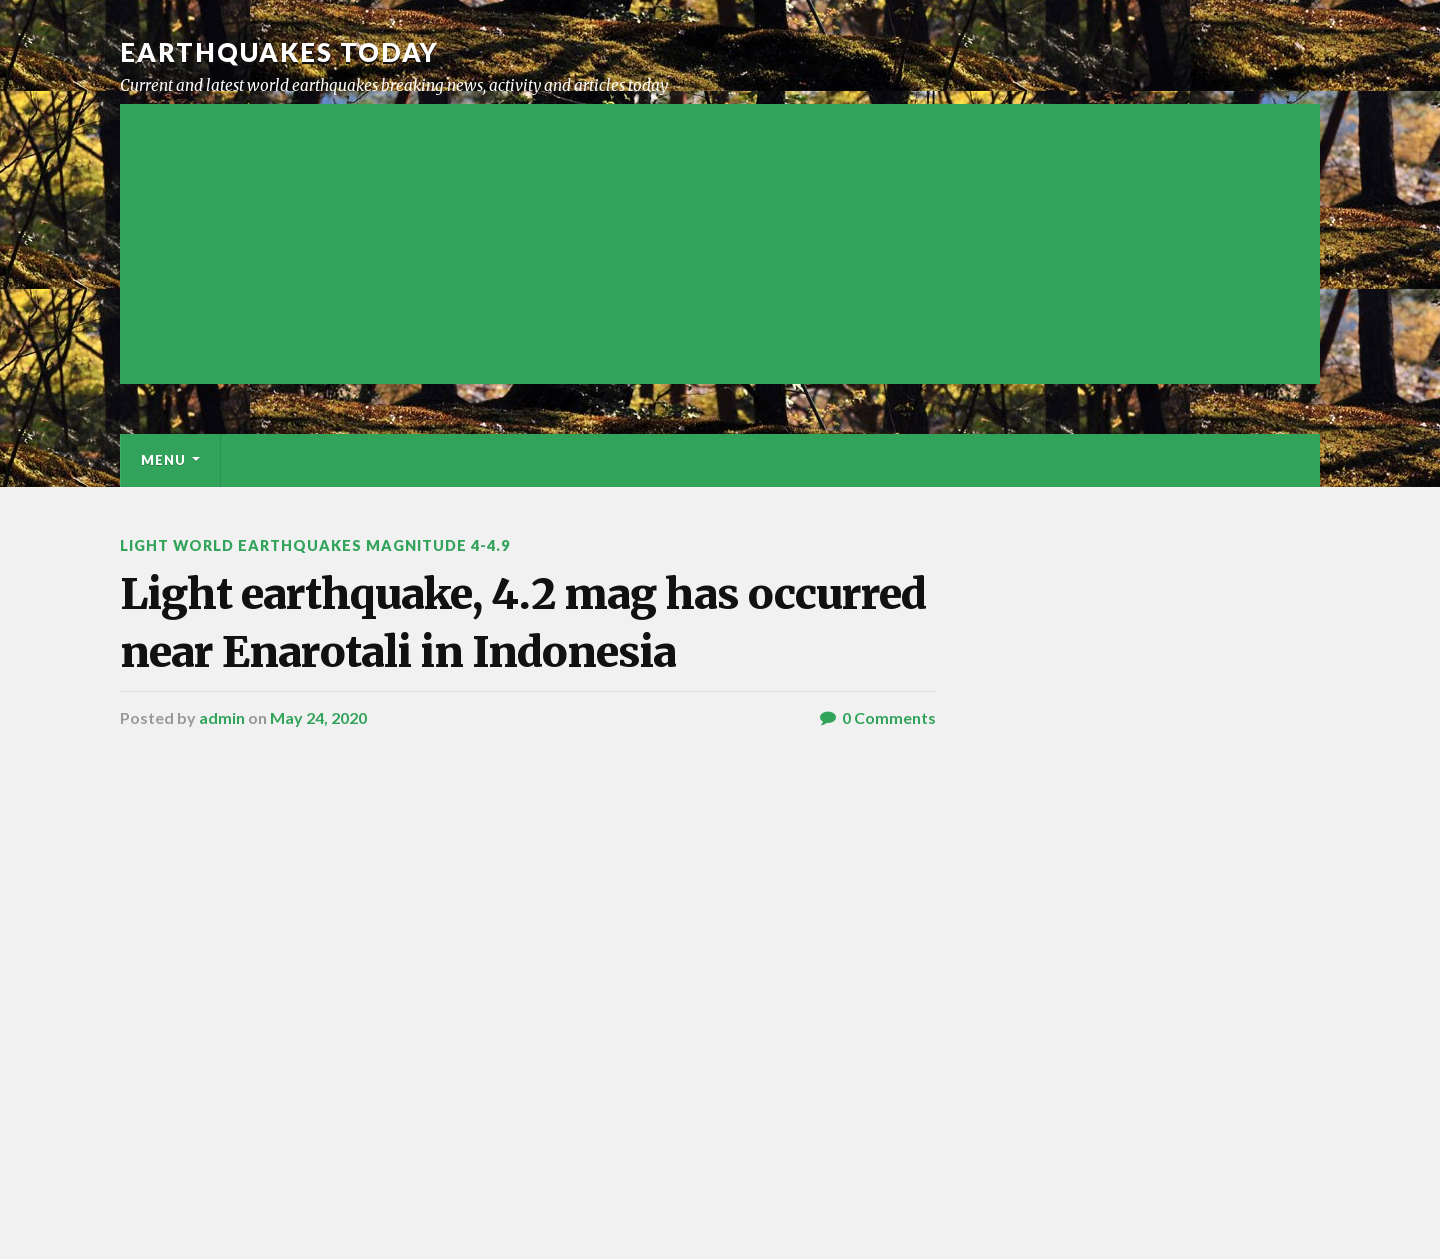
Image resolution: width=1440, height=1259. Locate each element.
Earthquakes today (279, 52)
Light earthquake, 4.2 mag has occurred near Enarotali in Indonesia (523, 622)
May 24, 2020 (318, 717)
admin (222, 717)
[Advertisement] (720, 244)
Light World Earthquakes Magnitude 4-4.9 (315, 545)
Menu (163, 460)
